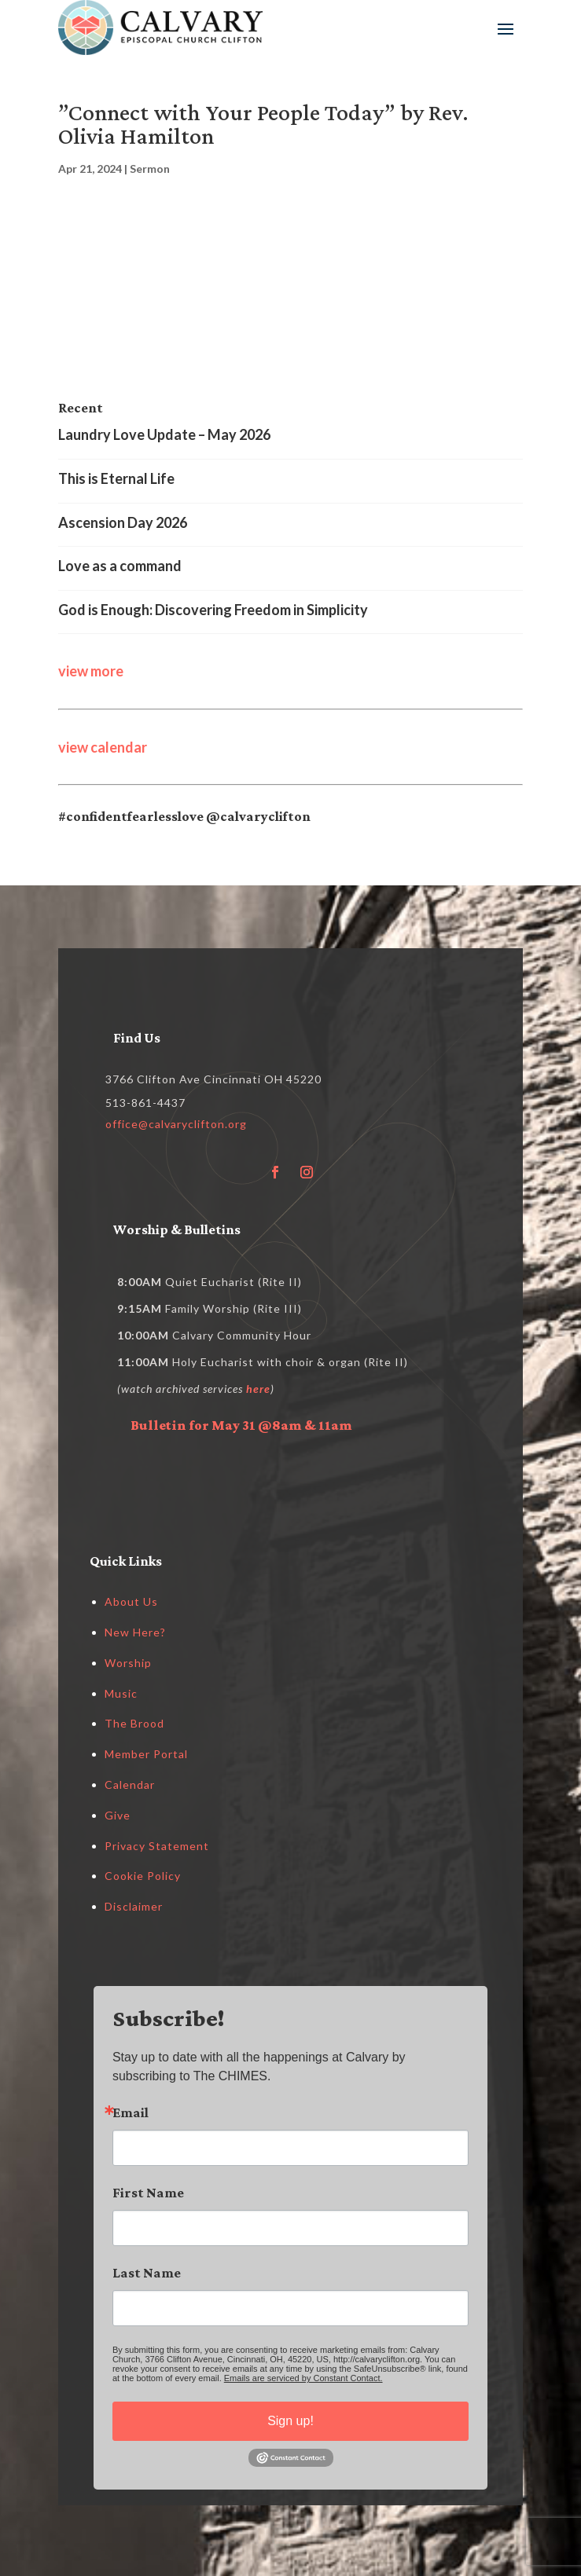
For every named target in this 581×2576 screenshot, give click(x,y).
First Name (148, 2192)
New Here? (135, 1632)
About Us (131, 1601)
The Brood (134, 1723)
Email (130, 2112)
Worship (128, 1662)
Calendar (130, 1784)
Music (121, 1693)
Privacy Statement (157, 1845)
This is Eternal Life (116, 478)
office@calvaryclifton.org (176, 1123)
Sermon (150, 168)
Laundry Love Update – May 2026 (164, 434)
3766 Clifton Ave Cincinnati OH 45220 (213, 1079)
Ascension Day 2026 (122, 522)
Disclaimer (134, 1906)
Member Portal (146, 1754)
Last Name (146, 2273)
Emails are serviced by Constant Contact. (303, 2378)
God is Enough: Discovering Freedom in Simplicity (213, 609)
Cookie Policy (143, 1875)
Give (118, 1815)
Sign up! (290, 2421)
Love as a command (120, 565)
